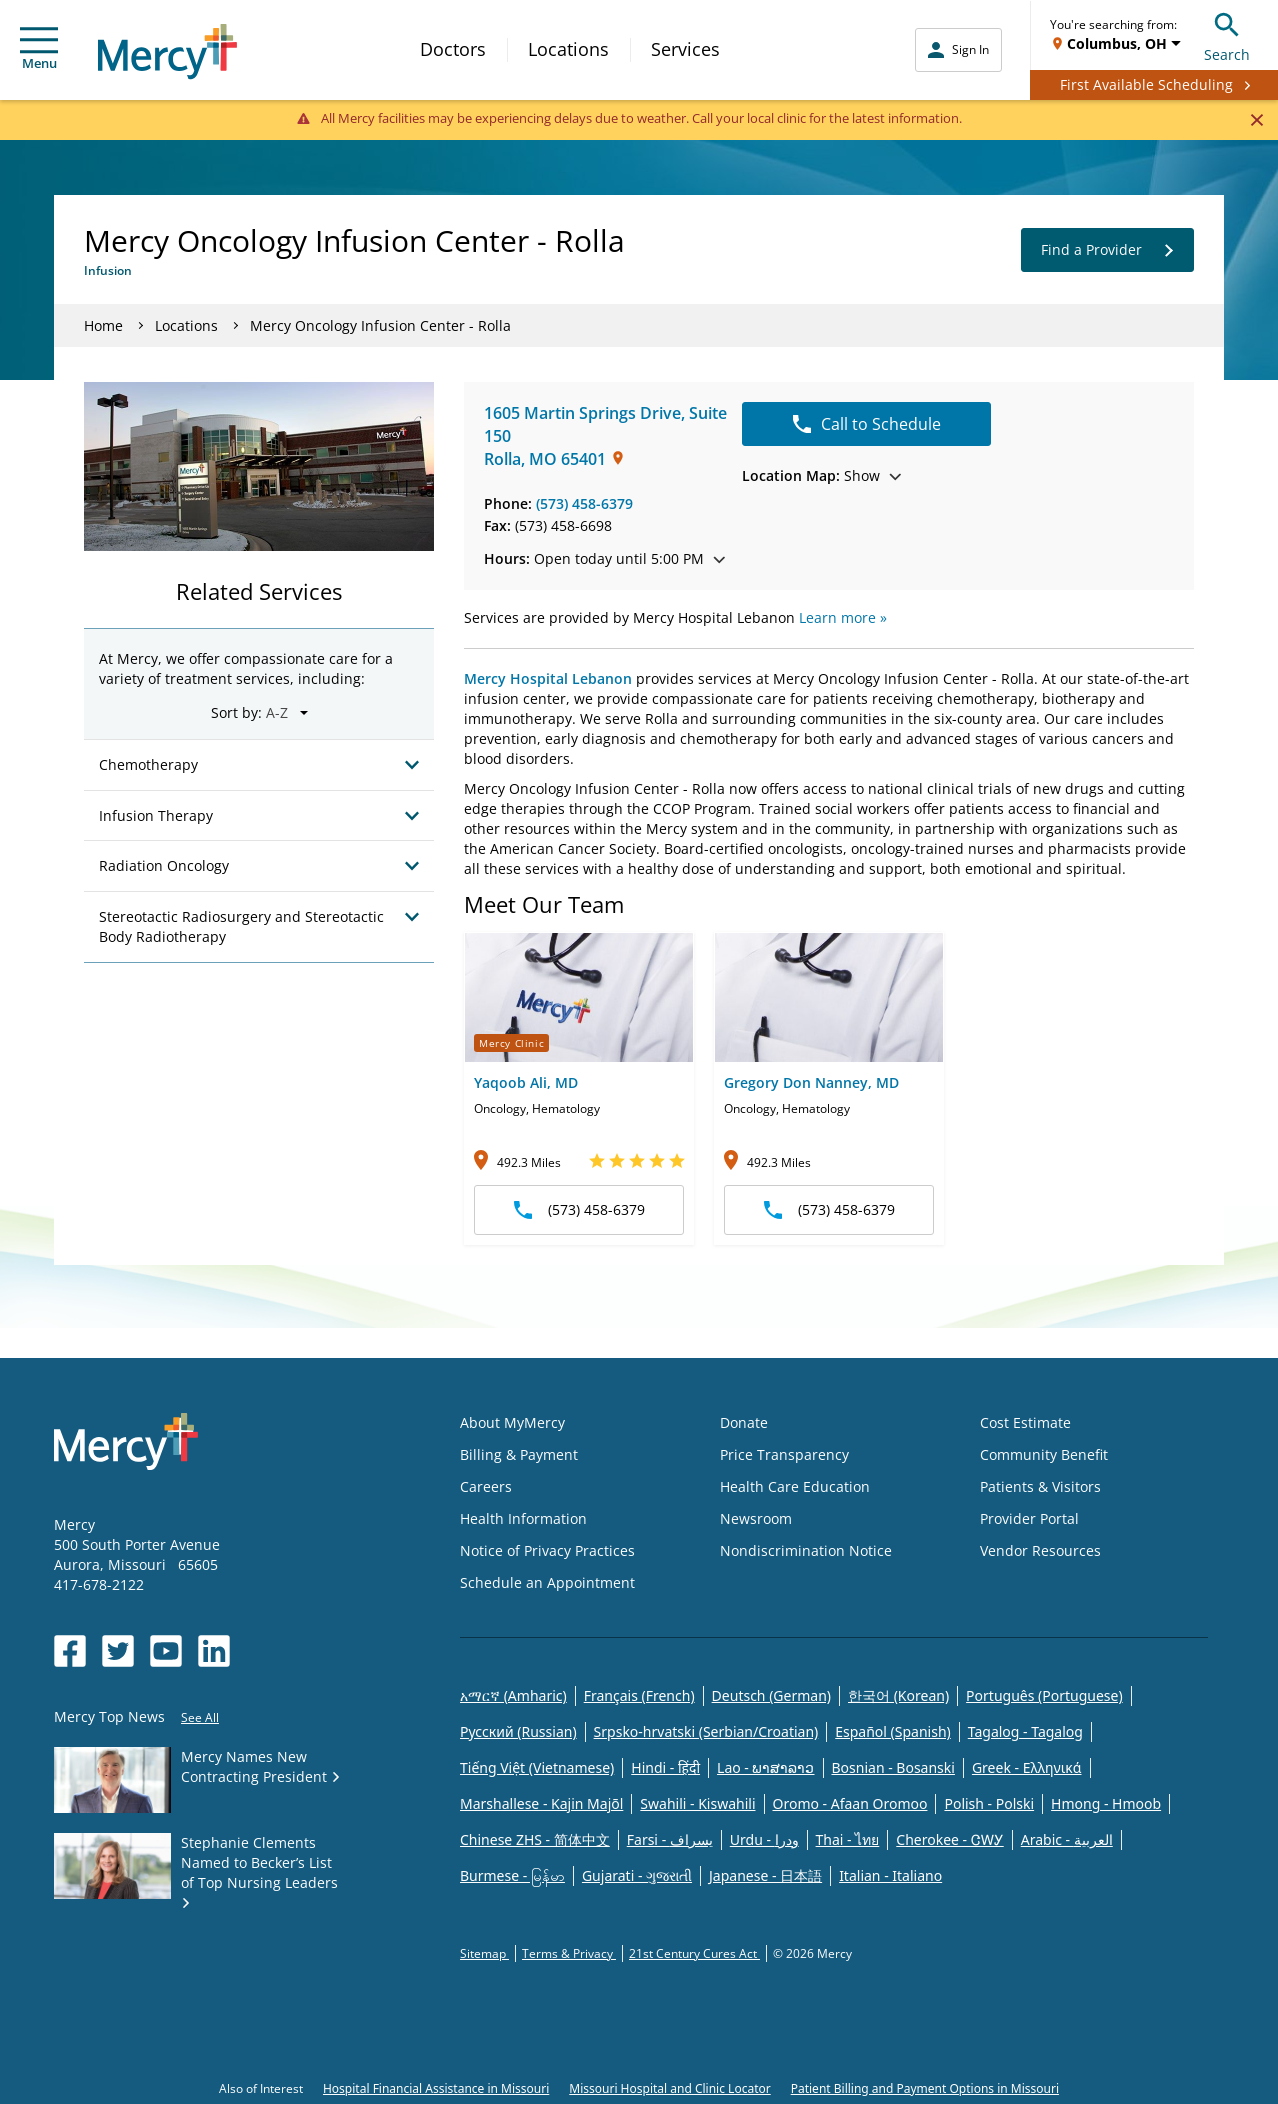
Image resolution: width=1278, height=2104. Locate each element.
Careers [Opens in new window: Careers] (486, 1486)
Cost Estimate (1025, 1422)
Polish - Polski (989, 1803)
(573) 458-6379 (584, 503)
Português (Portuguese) (1044, 1695)
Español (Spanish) (893, 1731)
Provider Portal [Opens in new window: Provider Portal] (1029, 1518)
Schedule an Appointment (547, 1582)
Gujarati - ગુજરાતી (637, 1875)
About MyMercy (512, 1422)
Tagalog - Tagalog (1025, 1731)
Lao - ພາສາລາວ (765, 1767)
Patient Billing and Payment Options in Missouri (925, 2088)
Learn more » (843, 617)
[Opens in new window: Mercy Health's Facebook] (70, 1651)
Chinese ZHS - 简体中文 (535, 1839)
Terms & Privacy (569, 1953)
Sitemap (484, 1953)
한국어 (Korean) (898, 1695)
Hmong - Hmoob (1106, 1803)
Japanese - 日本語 (765, 1875)
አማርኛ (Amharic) (513, 1695)
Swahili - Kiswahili (697, 1803)
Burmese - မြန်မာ (512, 1875)
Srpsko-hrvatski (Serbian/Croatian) (706, 1731)
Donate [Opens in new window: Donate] (744, 1422)
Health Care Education (795, 1486)
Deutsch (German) (771, 1695)
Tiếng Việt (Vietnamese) (537, 1767)
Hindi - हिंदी (665, 1767)
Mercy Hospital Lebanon (548, 678)
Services (685, 49)
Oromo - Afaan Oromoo (850, 1803)
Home (103, 325)
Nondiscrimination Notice (806, 1550)
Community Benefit (1044, 1454)
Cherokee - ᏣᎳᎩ (949, 1839)
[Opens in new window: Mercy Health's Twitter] (118, 1651)
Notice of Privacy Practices (547, 1550)
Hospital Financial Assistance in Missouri (436, 2088)
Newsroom (756, 1518)
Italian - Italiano (890, 1875)
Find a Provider (1107, 250)
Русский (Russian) (518, 1731)
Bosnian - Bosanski (893, 1767)
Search (1227, 34)
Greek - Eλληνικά (1027, 1767)
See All (200, 1717)
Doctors (453, 49)
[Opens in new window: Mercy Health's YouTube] (166, 1651)
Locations (568, 49)
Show (821, 475)
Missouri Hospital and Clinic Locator (669, 2088)
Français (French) (639, 1695)
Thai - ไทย (848, 1839)
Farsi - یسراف (670, 1839)
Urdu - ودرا (764, 1839)
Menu (39, 49)
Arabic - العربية (1067, 1839)
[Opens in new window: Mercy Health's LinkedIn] (214, 1651)
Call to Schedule (867, 424)
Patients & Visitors (1040, 1486)
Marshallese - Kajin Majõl (541, 1803)
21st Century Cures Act (694, 1953)
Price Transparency (784, 1454)
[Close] (1256, 119)
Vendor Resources (1040, 1550)
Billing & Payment (519, 1454)
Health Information (523, 1518)
